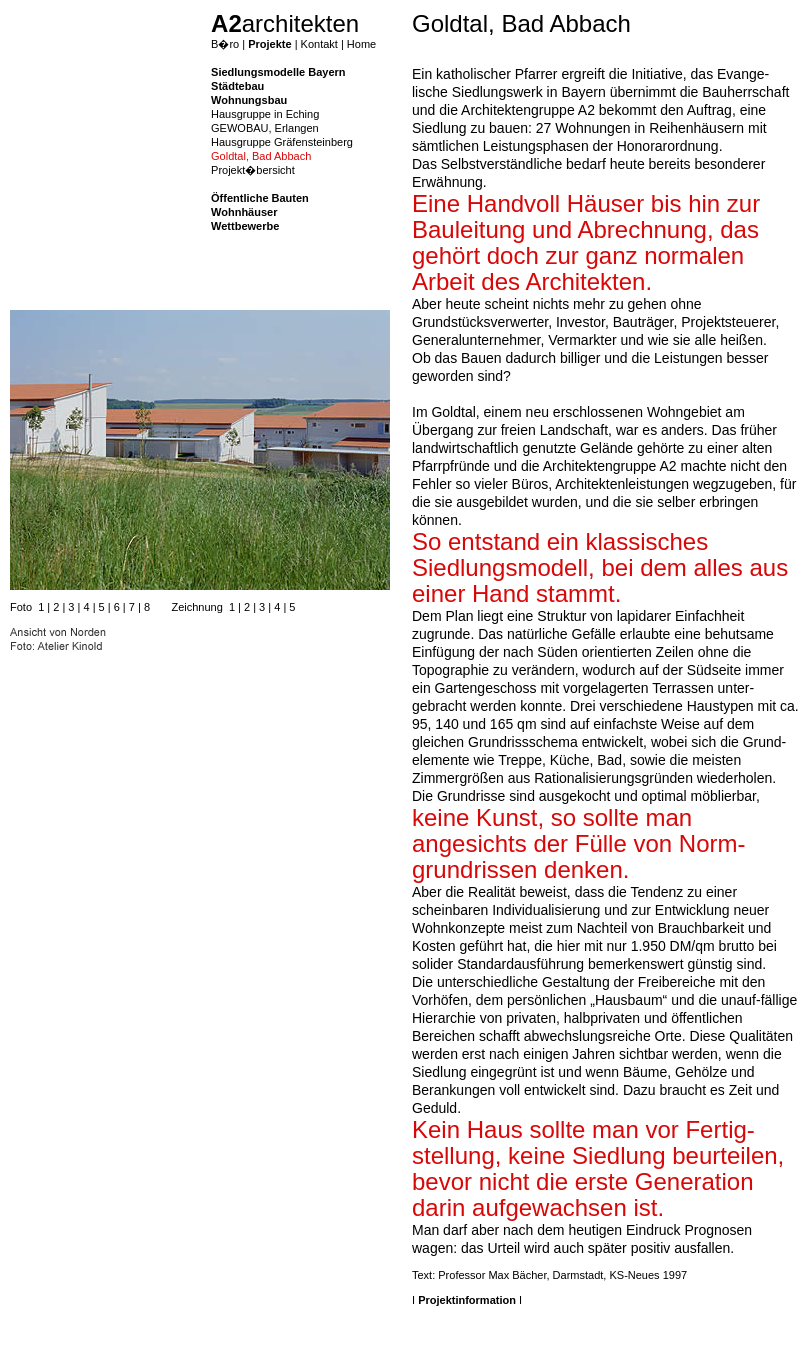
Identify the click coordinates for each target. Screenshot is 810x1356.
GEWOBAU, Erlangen (265, 128)
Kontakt (319, 44)
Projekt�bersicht (253, 170)
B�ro (225, 44)
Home (361, 44)
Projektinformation (467, 1300)
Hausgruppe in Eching (265, 114)
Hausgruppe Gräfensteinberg (282, 142)
